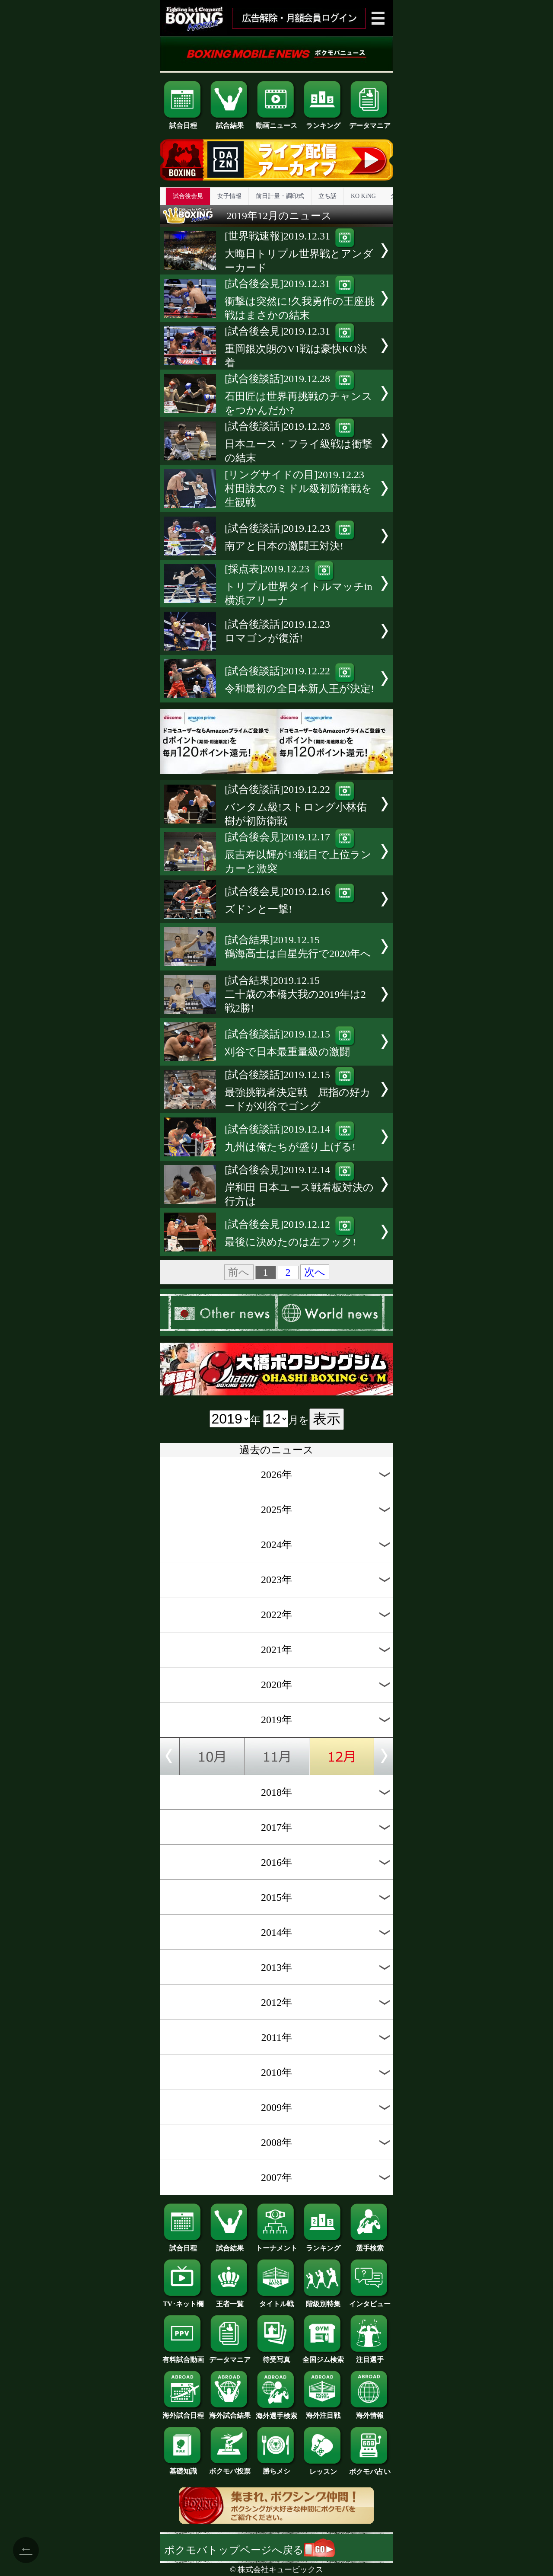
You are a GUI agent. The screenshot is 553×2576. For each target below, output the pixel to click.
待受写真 (276, 2356)
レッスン (323, 2468)
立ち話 (327, 196)
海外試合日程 (183, 2412)
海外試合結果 (230, 2412)
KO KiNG (363, 196)
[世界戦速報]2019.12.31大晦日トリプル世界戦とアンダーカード (299, 251)
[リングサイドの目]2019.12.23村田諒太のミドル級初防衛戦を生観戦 (298, 488)
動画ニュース (276, 122)
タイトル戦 (276, 2301)
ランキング (323, 122)
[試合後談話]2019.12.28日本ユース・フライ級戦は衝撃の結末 (298, 442)
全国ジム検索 (323, 2356)
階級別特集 (323, 2301)
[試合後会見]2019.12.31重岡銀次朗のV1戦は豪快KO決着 (296, 347)
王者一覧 (230, 2301)
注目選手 (370, 2356)
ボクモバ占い (370, 2468)
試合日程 (183, 122)
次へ (314, 1272)
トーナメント (276, 2245)
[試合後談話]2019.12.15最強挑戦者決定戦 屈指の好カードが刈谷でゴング (298, 1090)
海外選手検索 (276, 2413)
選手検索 (370, 2245)
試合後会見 (188, 196)
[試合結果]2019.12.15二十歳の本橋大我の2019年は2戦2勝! (295, 994)
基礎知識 (183, 2468)
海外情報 (370, 2412)
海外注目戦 (323, 2412)
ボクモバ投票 (230, 2468)
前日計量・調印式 (280, 196)
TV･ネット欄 (183, 2301)
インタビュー (370, 2301)
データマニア (370, 122)
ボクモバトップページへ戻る (249, 2550)
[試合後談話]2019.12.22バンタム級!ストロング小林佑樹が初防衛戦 (296, 805)
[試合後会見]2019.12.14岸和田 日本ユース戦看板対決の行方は (299, 1185)
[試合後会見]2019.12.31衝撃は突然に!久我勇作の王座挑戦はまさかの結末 (300, 299)
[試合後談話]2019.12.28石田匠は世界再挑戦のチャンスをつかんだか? (298, 394)
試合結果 (230, 122)
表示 (326, 1419)
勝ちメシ (276, 2468)
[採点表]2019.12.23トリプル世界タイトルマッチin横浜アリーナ (298, 584)
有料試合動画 (183, 2356)
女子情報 (229, 196)
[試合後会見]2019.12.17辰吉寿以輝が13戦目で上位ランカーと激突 (298, 852)
